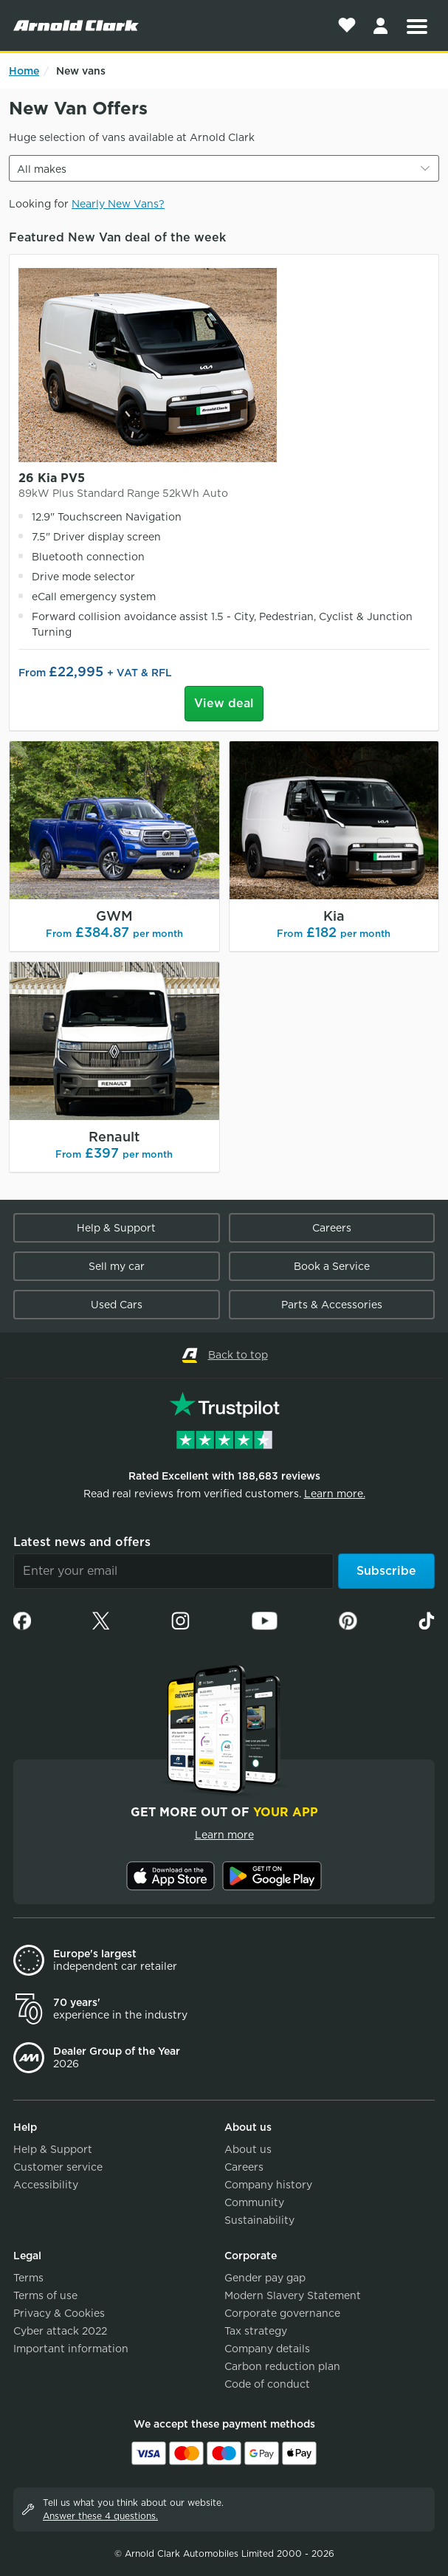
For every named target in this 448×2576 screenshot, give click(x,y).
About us (248, 2149)
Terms (28, 2278)
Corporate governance (282, 2313)
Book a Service (332, 1266)
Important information (70, 2349)
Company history (268, 2185)
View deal (224, 703)
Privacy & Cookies (59, 2313)
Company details (267, 2349)
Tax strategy (255, 2331)
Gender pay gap (265, 2278)
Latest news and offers (82, 1542)
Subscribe (386, 1571)
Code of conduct (267, 2384)
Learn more (224, 1835)
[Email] (173, 1571)
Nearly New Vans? (118, 204)
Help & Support (116, 1228)
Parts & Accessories (331, 1305)
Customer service (58, 2167)
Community (254, 2202)
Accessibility (45, 2185)
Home (24, 71)
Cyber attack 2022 (60, 2331)
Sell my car (117, 1266)
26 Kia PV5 (224, 486)
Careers (331, 1228)
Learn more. (334, 1494)
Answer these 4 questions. (100, 2515)
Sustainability (259, 2220)
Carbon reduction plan (282, 2366)
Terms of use (45, 2295)
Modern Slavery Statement (292, 2295)
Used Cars (116, 1305)
